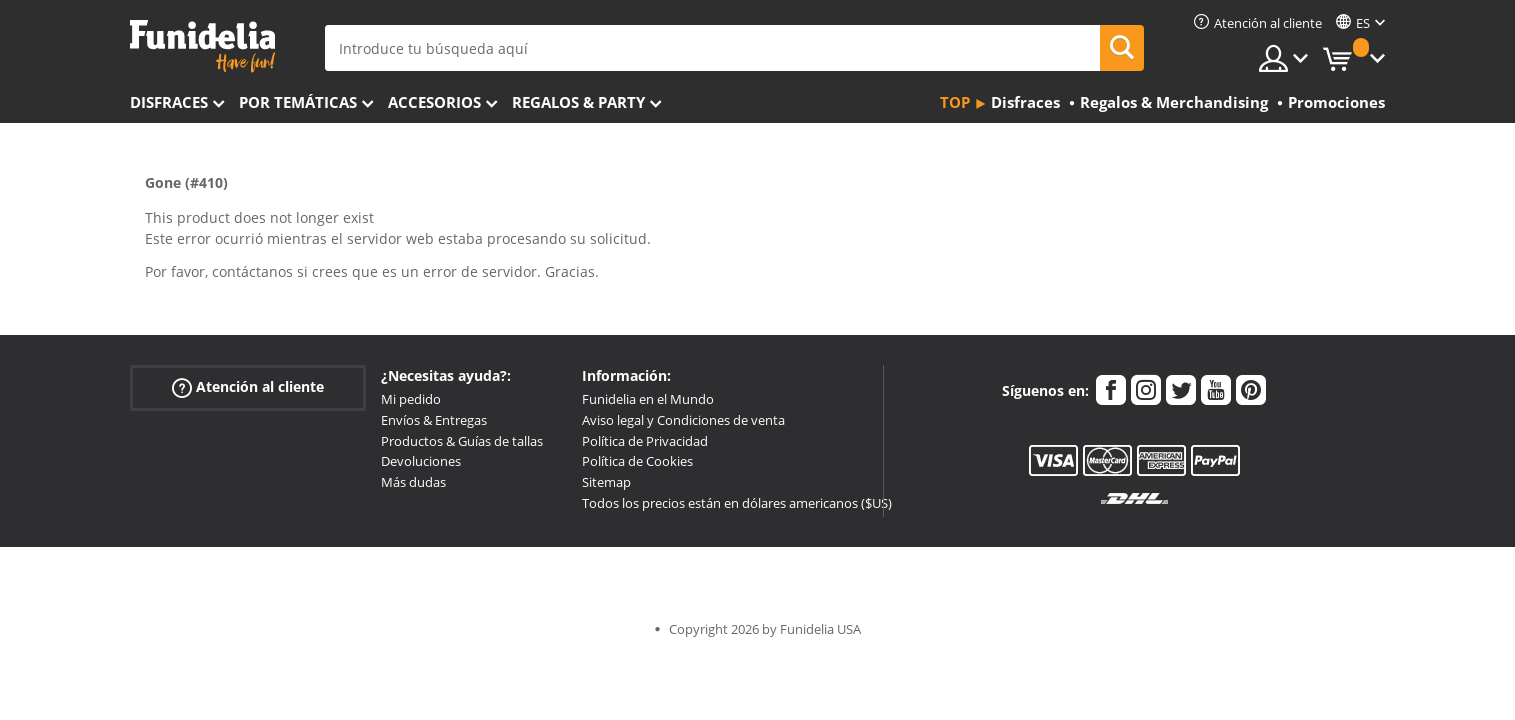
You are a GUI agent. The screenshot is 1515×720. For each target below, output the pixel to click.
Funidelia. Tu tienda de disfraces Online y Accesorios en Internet (202, 46)
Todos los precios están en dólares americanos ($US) (737, 503)
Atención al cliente (248, 387)
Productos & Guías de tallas (462, 441)
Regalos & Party (578, 102)
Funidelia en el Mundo (648, 399)
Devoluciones (421, 461)
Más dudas (413, 482)
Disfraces (169, 102)
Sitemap (606, 482)
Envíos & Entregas (434, 420)
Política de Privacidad (645, 441)
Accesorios (434, 102)
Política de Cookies (637, 461)
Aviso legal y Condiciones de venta (683, 420)
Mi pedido (411, 399)
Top (955, 102)
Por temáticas (298, 102)
